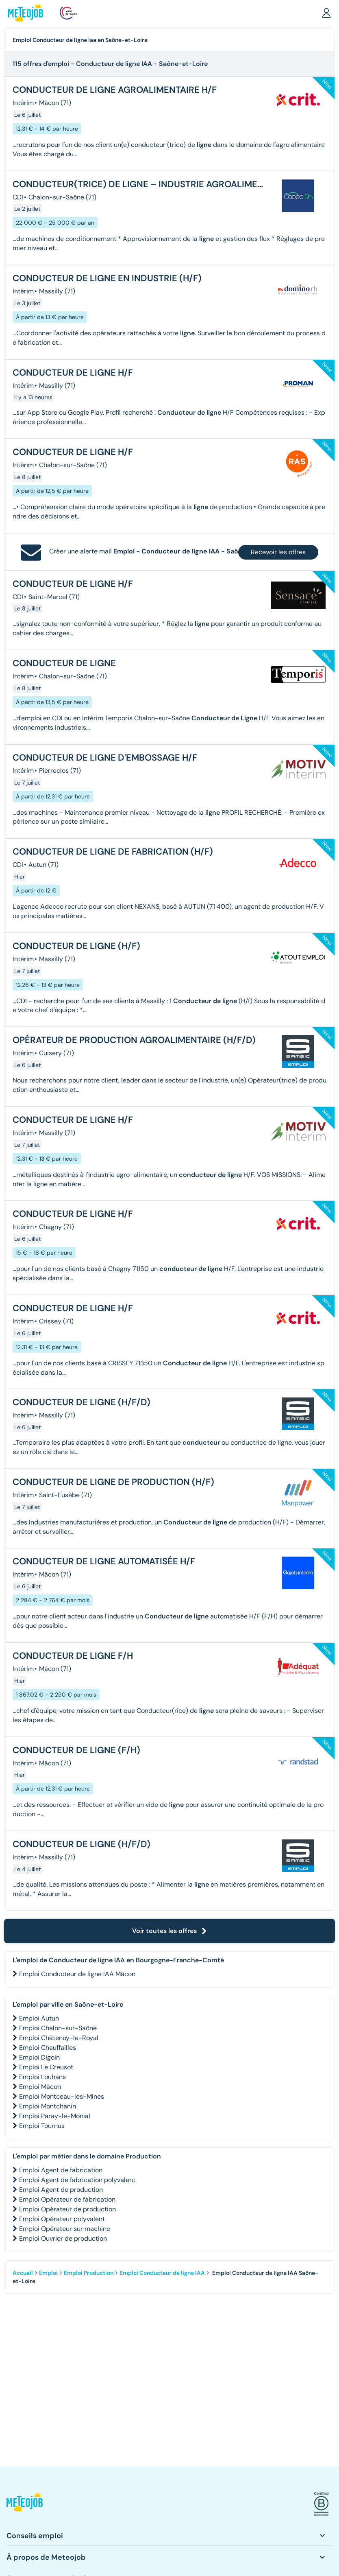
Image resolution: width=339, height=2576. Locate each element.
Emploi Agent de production (61, 2189)
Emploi (48, 2272)
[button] (326, 12)
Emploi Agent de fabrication (60, 2170)
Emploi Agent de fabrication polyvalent (77, 2180)
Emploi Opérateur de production (67, 2209)
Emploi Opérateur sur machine (64, 2228)
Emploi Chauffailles (47, 2047)
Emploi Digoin (39, 2057)
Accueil (23, 2272)
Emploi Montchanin (47, 2106)
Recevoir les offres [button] (278, 552)
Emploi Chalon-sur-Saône (58, 2028)
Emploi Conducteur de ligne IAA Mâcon (77, 1974)
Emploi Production (88, 2272)
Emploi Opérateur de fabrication (67, 2199)
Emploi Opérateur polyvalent (62, 2219)
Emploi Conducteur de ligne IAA (162, 2272)
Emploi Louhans (42, 2077)
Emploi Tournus (42, 2125)
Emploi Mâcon (40, 2086)
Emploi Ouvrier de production (63, 2238)
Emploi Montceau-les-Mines (61, 2096)
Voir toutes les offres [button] (169, 1931)
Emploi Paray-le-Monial (54, 2116)
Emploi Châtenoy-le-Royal (58, 2038)
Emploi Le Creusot (46, 2067)
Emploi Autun (39, 2018)
